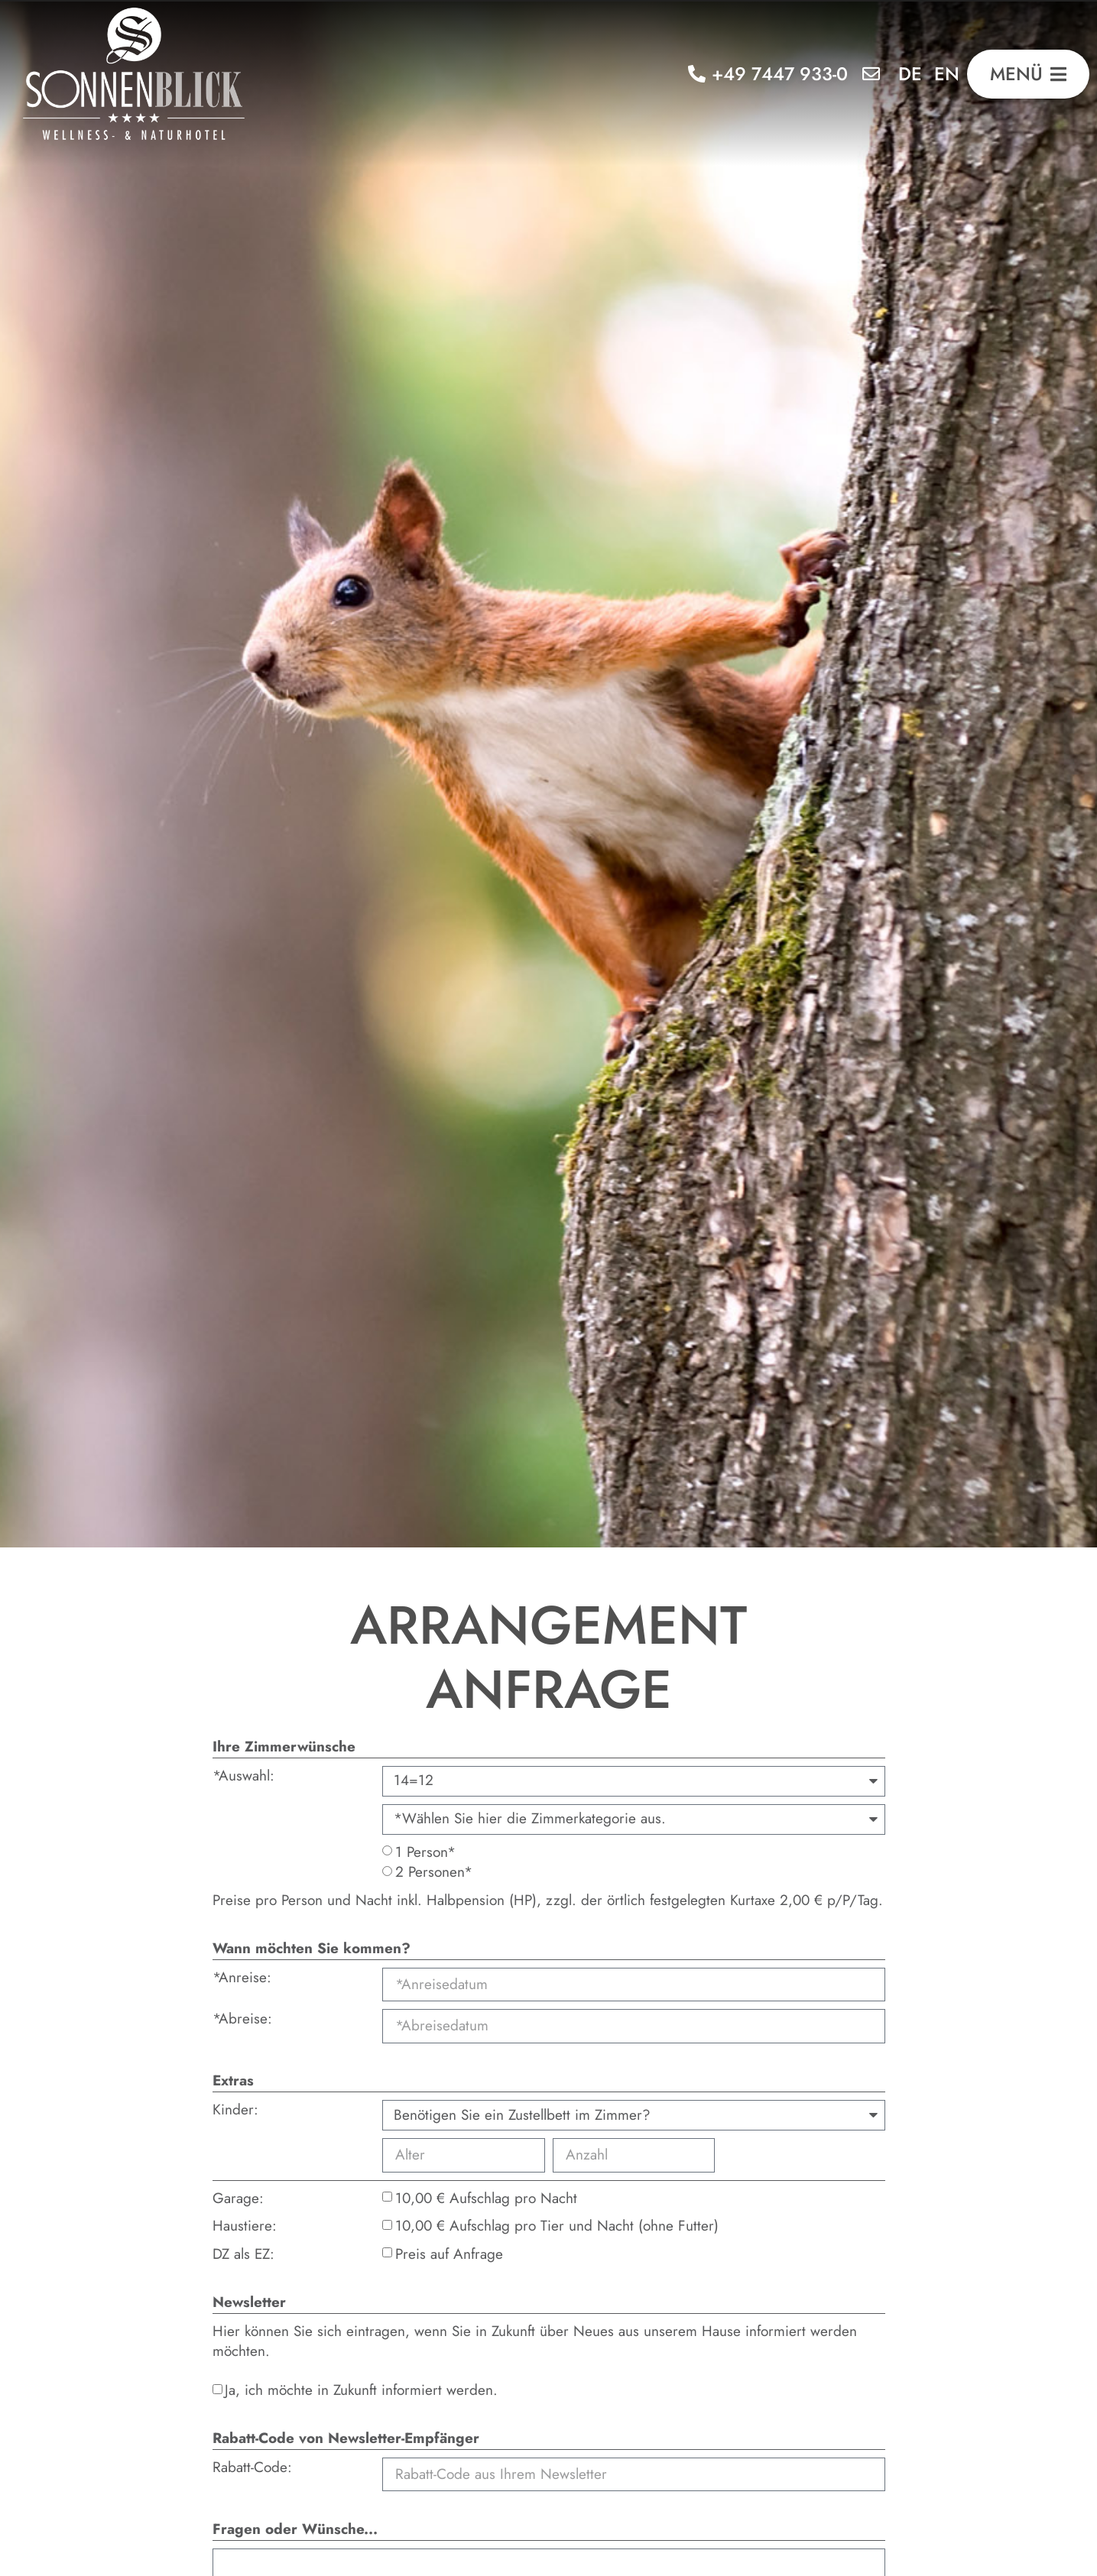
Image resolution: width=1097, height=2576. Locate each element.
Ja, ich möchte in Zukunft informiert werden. (361, 2390)
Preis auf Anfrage (449, 2254)
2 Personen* (433, 1872)
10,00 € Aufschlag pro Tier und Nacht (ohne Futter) (557, 2225)
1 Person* (425, 1852)
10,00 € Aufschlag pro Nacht (486, 2198)
